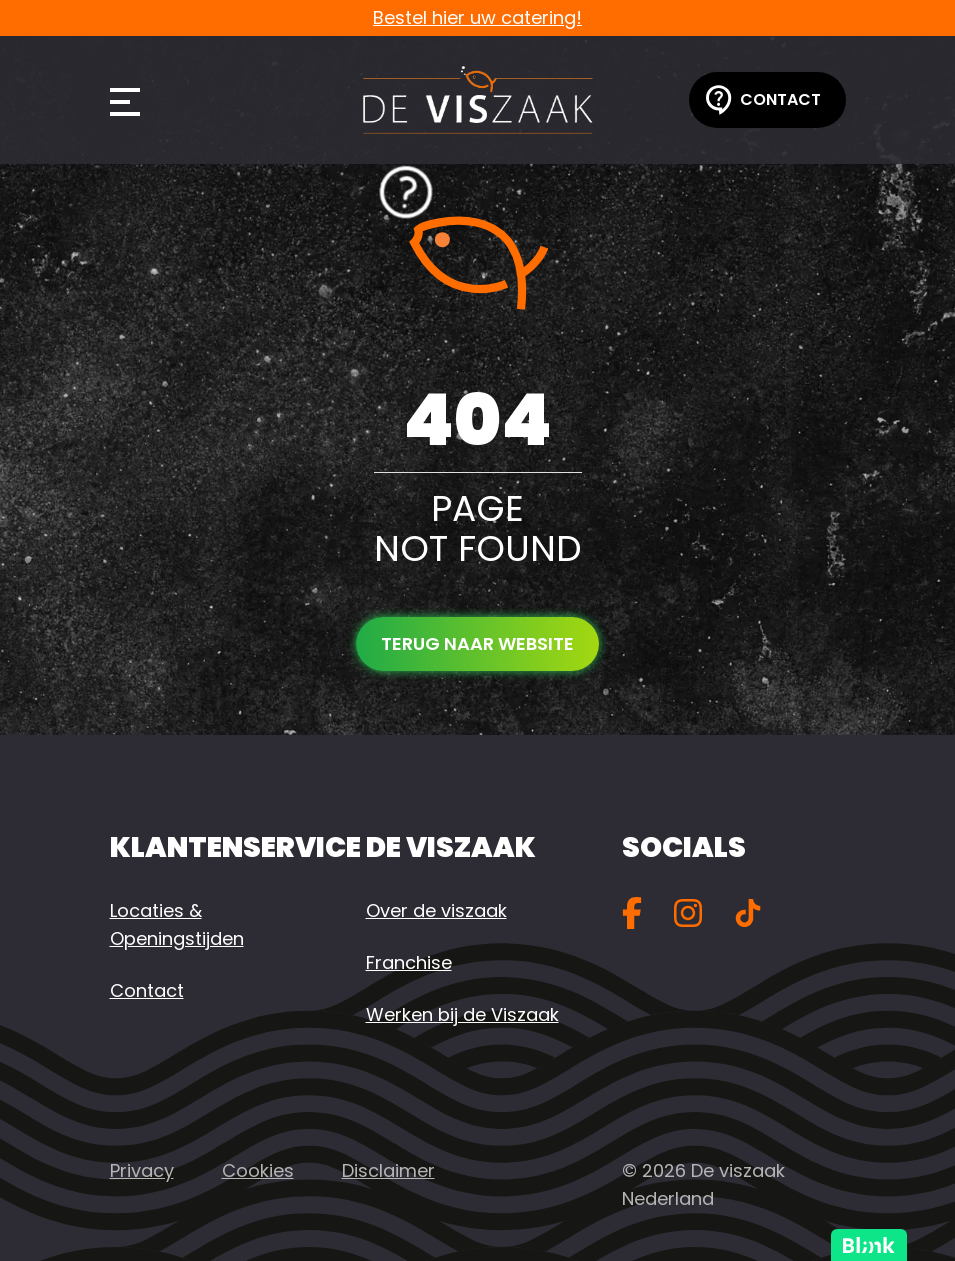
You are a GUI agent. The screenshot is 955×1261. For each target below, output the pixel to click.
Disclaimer (388, 1170)
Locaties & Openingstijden (177, 924)
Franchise (409, 962)
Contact (763, 100)
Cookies (258, 1170)
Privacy (142, 1170)
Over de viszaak (436, 910)
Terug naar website (477, 643)
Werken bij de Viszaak (462, 1014)
